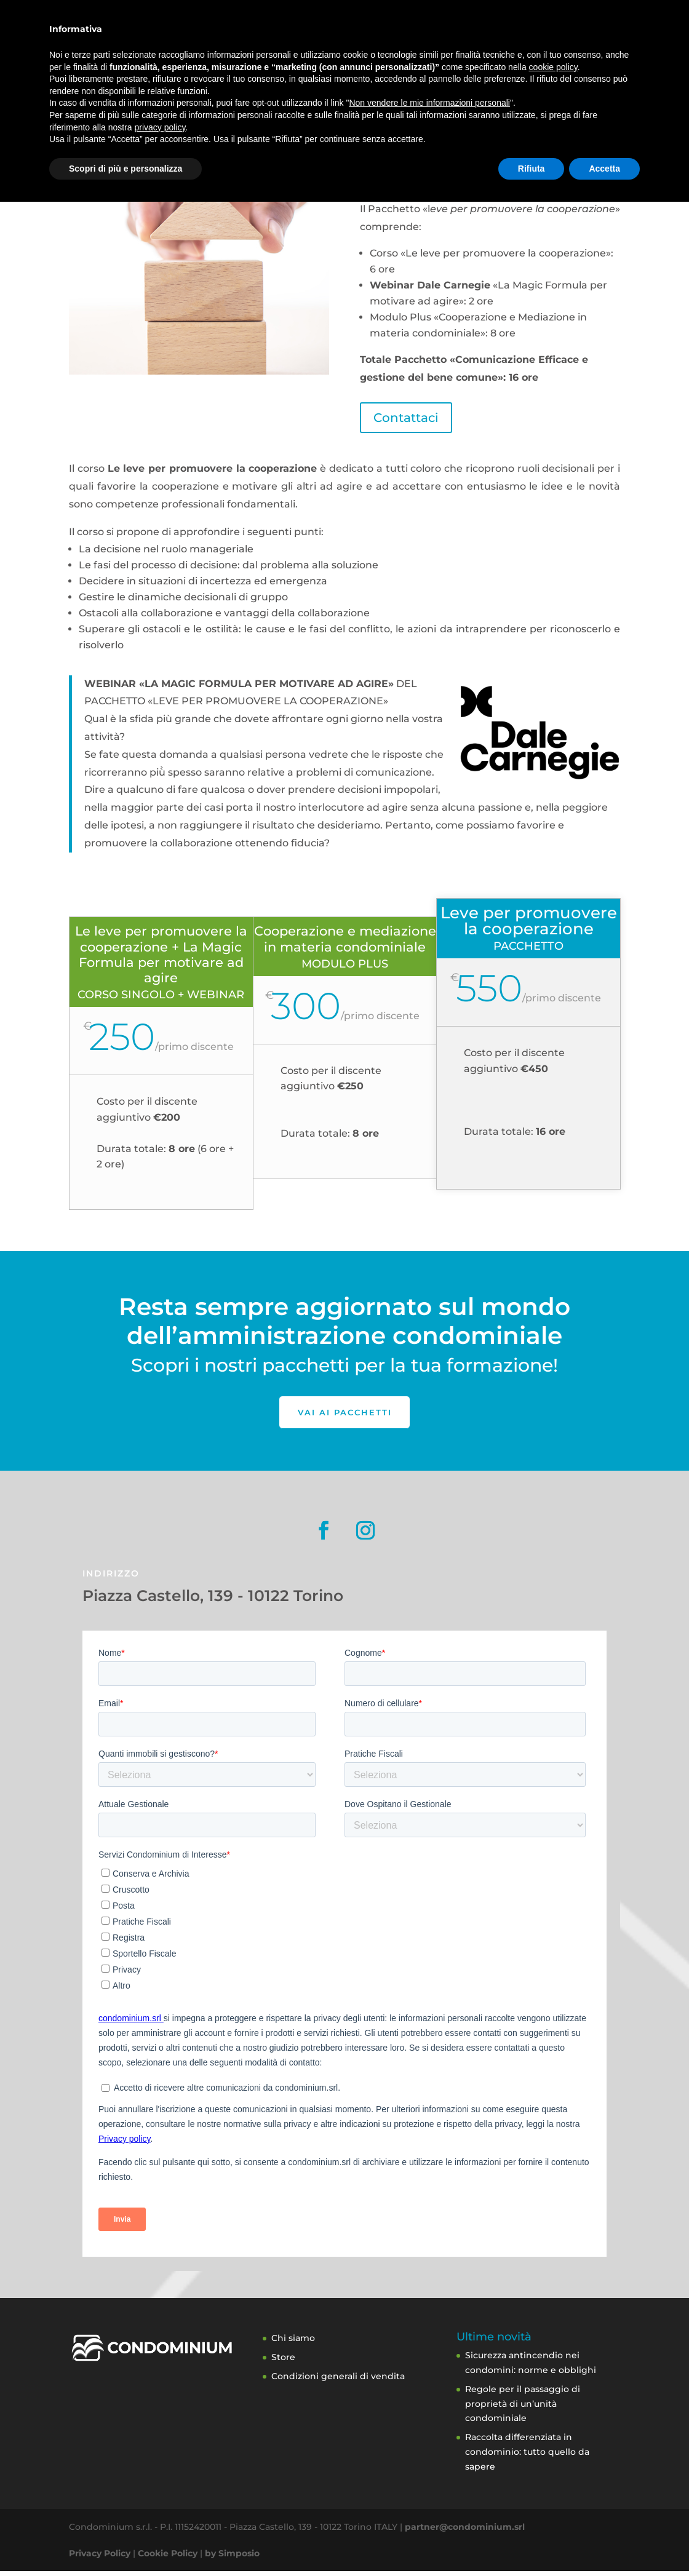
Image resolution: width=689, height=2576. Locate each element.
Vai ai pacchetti (344, 1414)
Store (483, 47)
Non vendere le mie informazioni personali (429, 2477)
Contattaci (406, 417)
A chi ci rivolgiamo (335, 47)
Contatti (574, 47)
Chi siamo (293, 2342)
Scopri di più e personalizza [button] (125, 2542)
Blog (525, 47)
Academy (431, 47)
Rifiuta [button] (531, 2542)
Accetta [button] (604, 2542)
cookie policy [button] (553, 2441)
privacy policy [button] (160, 2501)
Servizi (257, 47)
